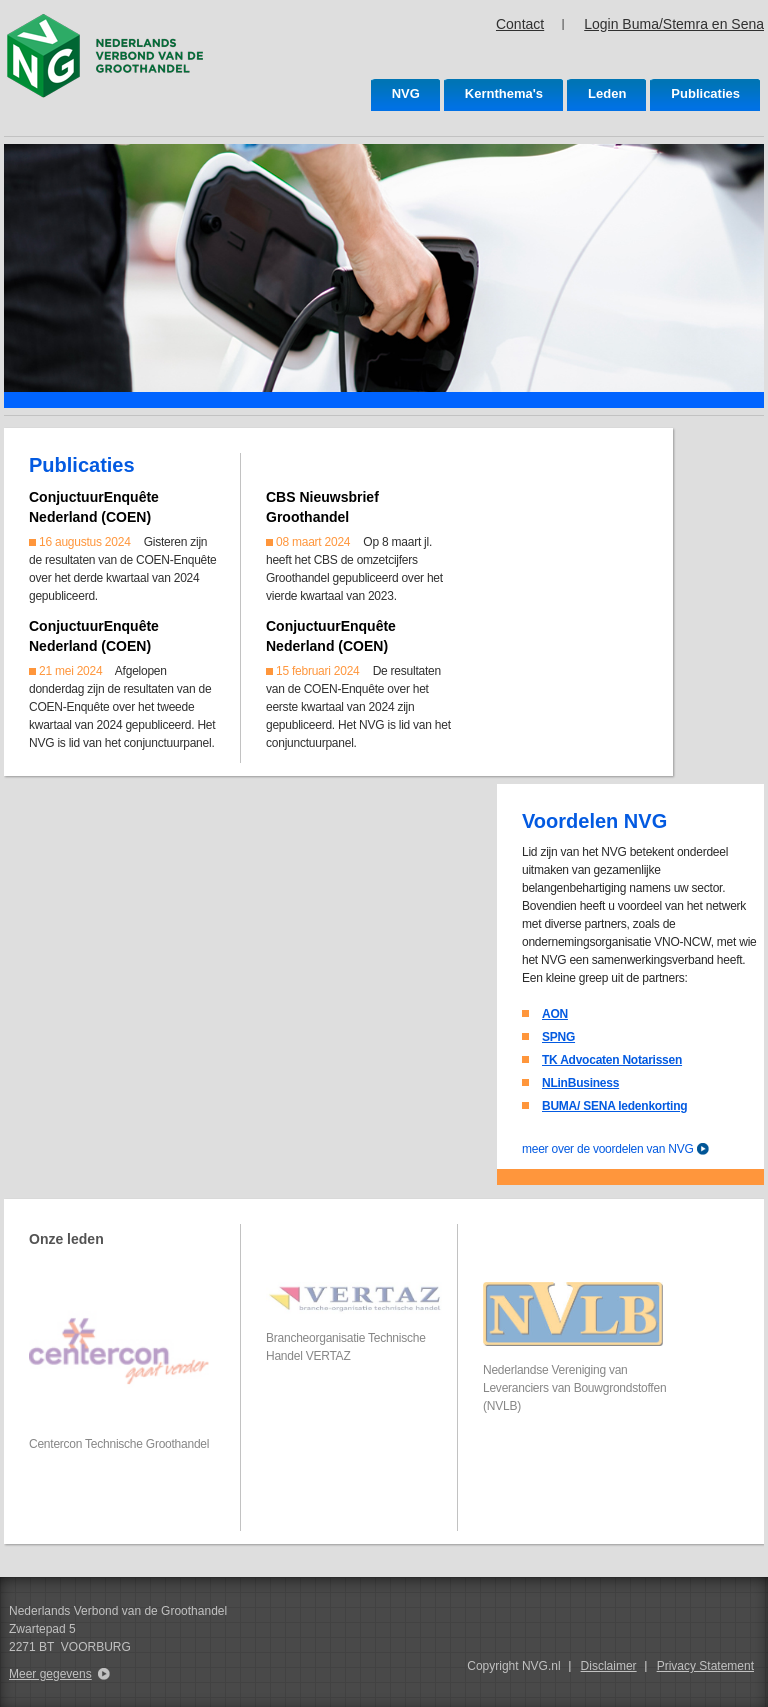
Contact (520, 24)
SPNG (558, 1037)
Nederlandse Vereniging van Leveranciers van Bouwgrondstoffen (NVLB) (574, 1388)
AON (555, 1014)
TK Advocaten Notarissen (612, 1060)
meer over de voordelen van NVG (608, 1149)
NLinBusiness (580, 1083)
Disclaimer (609, 1666)
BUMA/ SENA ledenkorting (614, 1106)
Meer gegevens (50, 1674)
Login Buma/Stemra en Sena (674, 24)
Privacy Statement (705, 1666)
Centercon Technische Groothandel (119, 1444)
